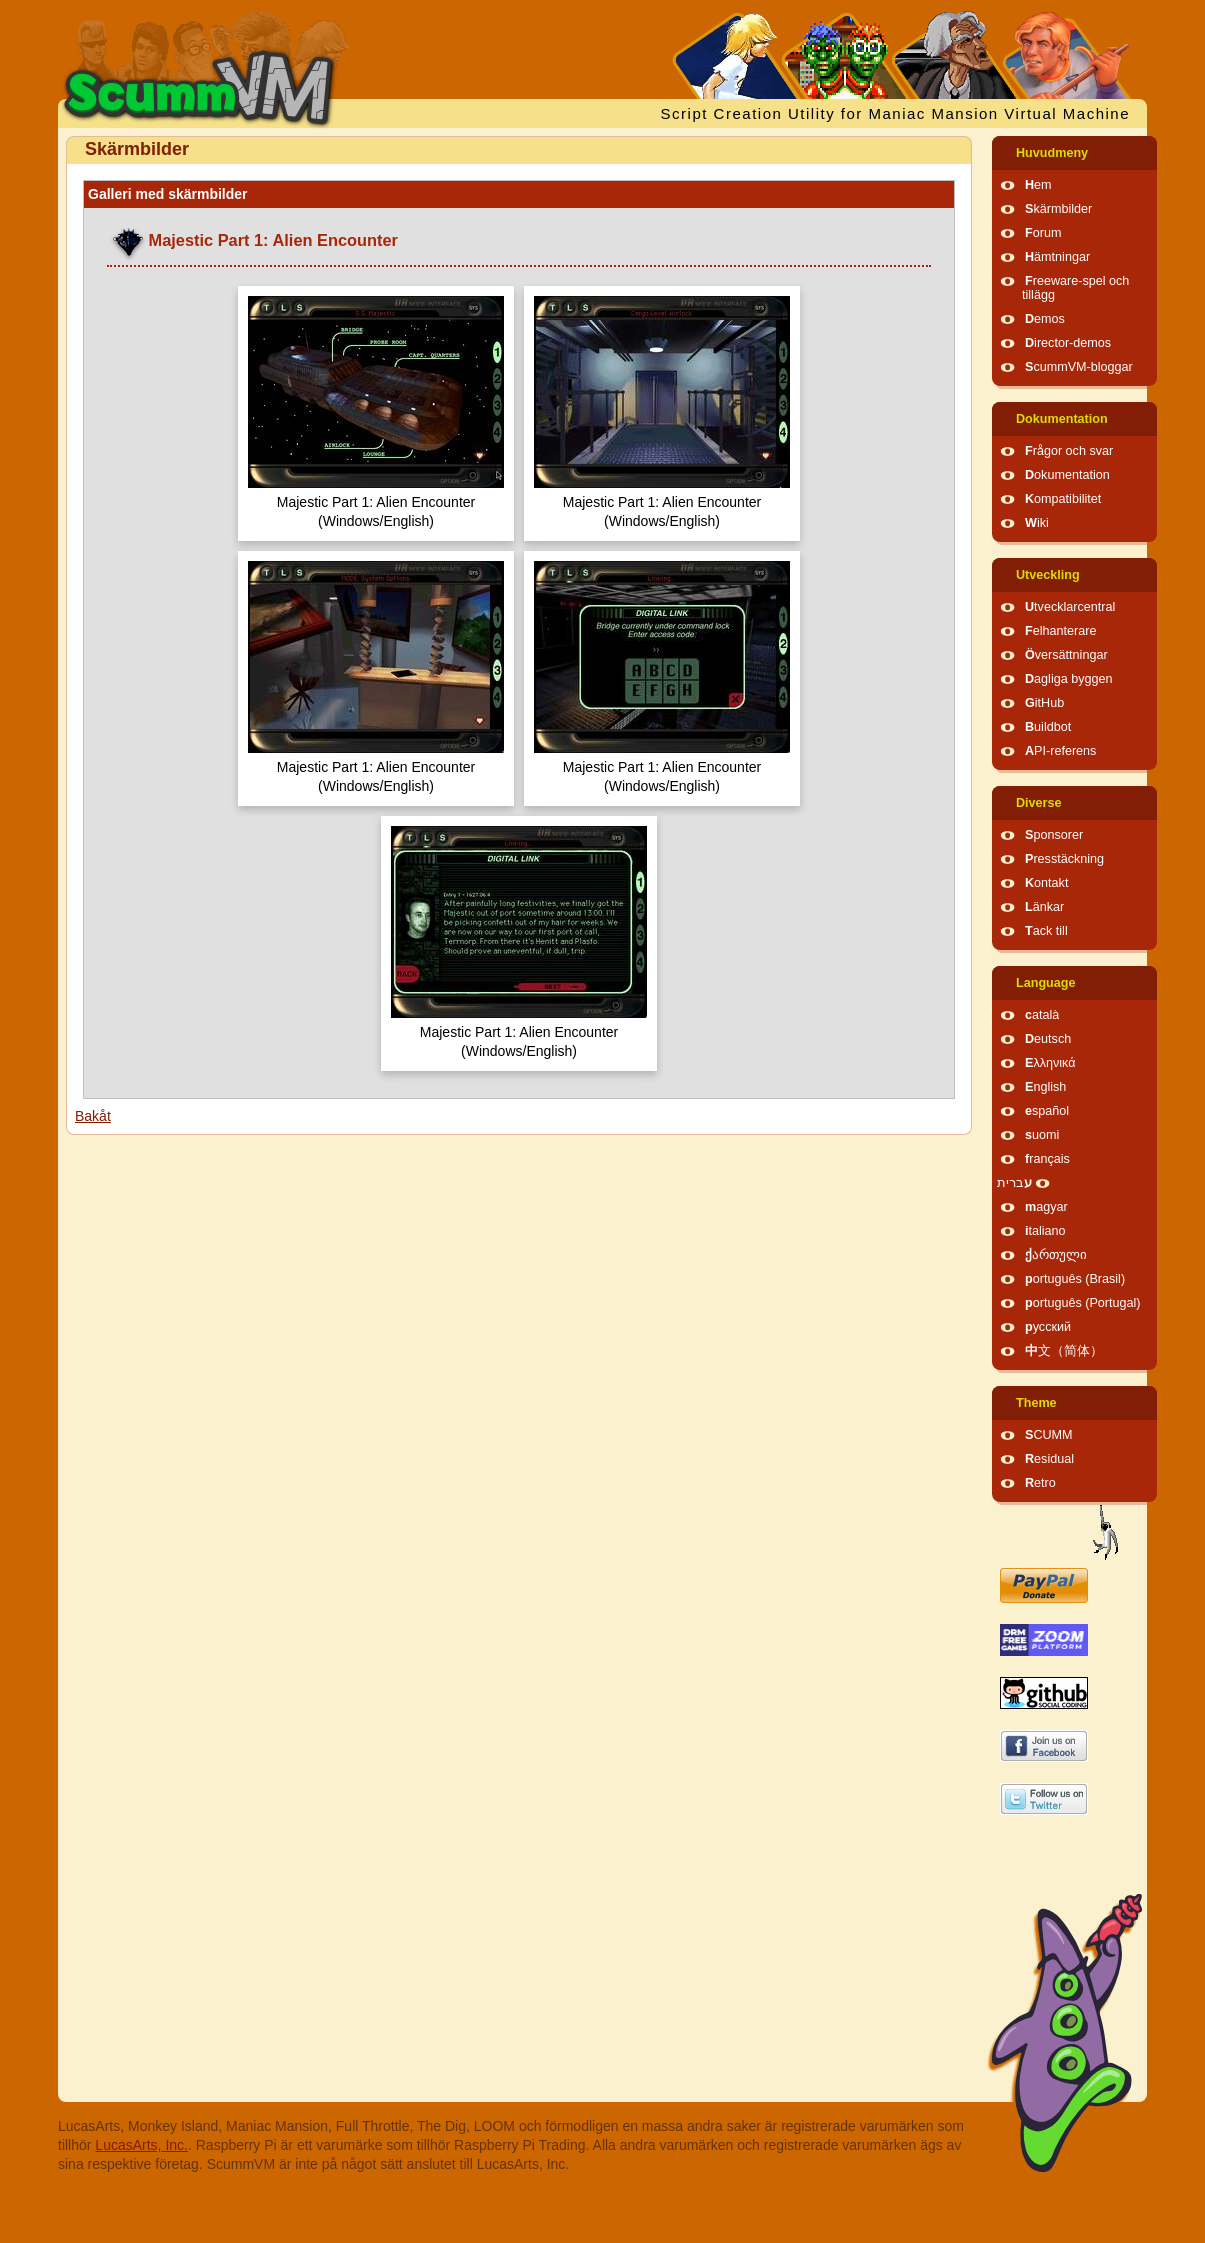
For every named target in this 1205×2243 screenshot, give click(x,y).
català (1042, 1015)
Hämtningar (1057, 257)
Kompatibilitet (1063, 499)
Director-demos (1068, 343)
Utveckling (1048, 575)
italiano (1045, 1231)
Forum (1043, 233)
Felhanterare (1060, 631)
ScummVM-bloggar (1079, 367)
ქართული (1056, 1255)
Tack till (1046, 931)
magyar (1046, 1207)
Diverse (1039, 803)
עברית (1014, 1183)
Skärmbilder (1058, 209)
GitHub (1044, 703)
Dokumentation (1062, 419)
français (1047, 1159)
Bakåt (93, 1116)
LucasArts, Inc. (141, 2145)
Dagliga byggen (1069, 679)
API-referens (1060, 751)
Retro (1040, 1483)
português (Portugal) (1083, 1303)
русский (1048, 1327)
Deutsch (1048, 1039)
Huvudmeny (1052, 153)
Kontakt (1046, 883)
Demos (1045, 319)
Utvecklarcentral (1070, 607)
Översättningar (1066, 655)
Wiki (1037, 523)
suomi (1042, 1135)
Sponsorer (1054, 835)
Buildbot (1048, 727)
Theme (1036, 1403)
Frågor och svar (1069, 451)
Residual (1049, 1459)
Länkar (1044, 907)
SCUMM (1049, 1435)
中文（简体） (1064, 1351)
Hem (1038, 185)
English (1045, 1087)
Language (1045, 983)
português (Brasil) (1075, 1279)
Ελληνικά (1050, 1063)
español (1047, 1111)
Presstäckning (1064, 859)
